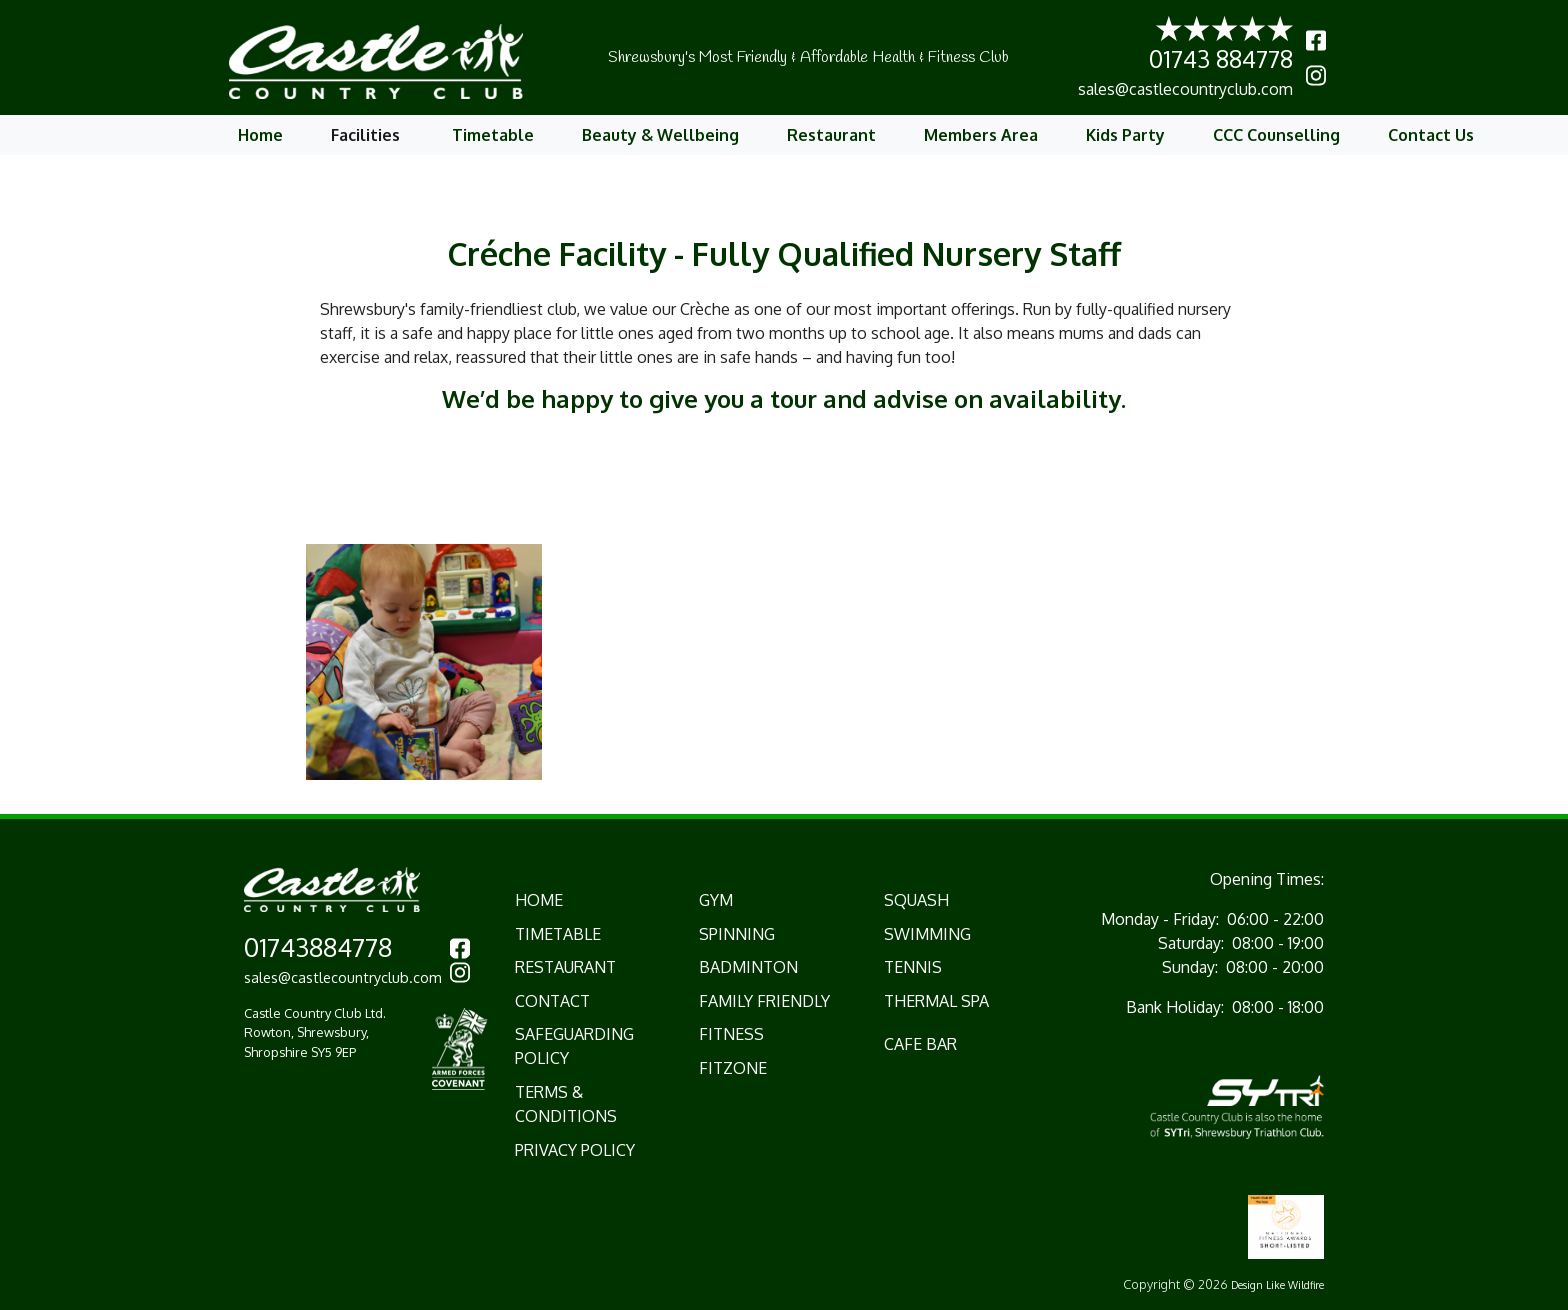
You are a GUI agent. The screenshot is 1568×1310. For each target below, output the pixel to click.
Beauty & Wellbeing (660, 135)
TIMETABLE (558, 934)
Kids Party (1125, 135)
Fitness (731, 1034)
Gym (716, 900)
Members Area (981, 135)
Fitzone (733, 1068)
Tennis (913, 967)
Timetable (493, 135)
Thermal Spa (936, 1001)
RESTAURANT (565, 967)
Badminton (748, 967)
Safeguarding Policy (574, 1046)
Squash (916, 900)
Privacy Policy (575, 1150)
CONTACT (552, 1001)
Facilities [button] (367, 135)
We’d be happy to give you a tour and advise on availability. (784, 398)
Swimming (927, 934)
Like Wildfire (1295, 1284)
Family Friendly (764, 1001)
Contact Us (1431, 135)
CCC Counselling (1276, 135)
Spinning (737, 934)
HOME (539, 900)
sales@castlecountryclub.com (1185, 89)
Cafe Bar (920, 1044)
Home (260, 135)
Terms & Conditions (566, 1104)
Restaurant (831, 135)
